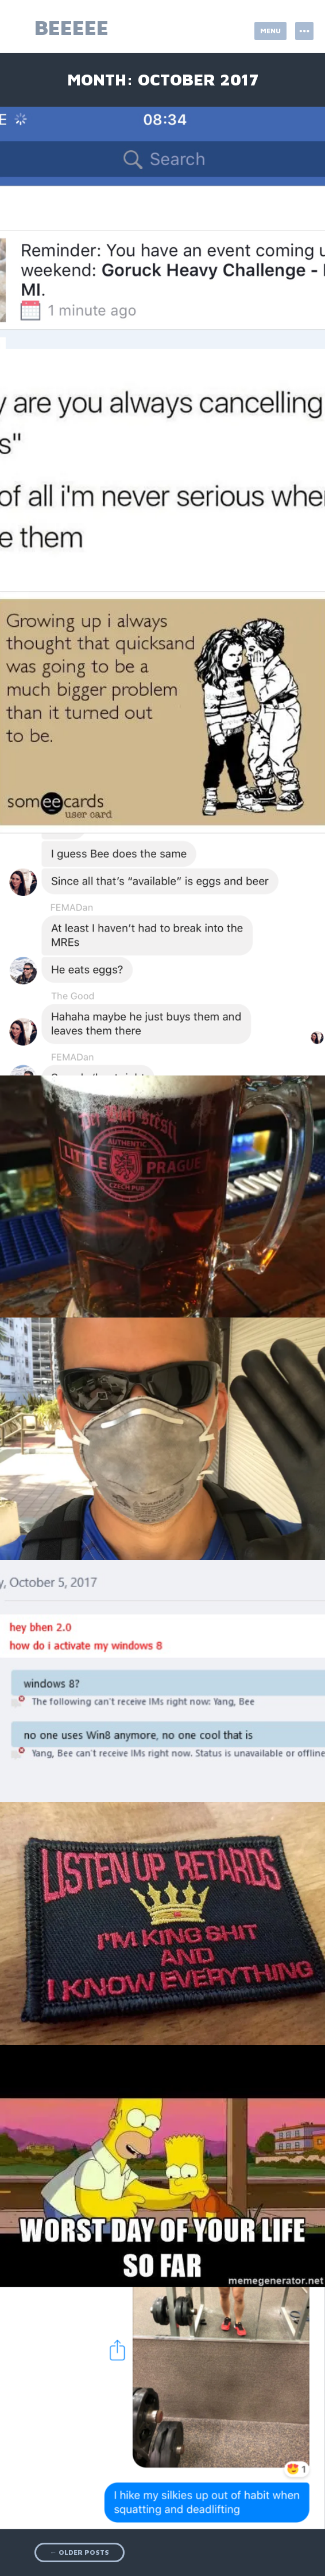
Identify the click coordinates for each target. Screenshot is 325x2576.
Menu (270, 30)
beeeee (71, 27)
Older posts (79, 2552)
